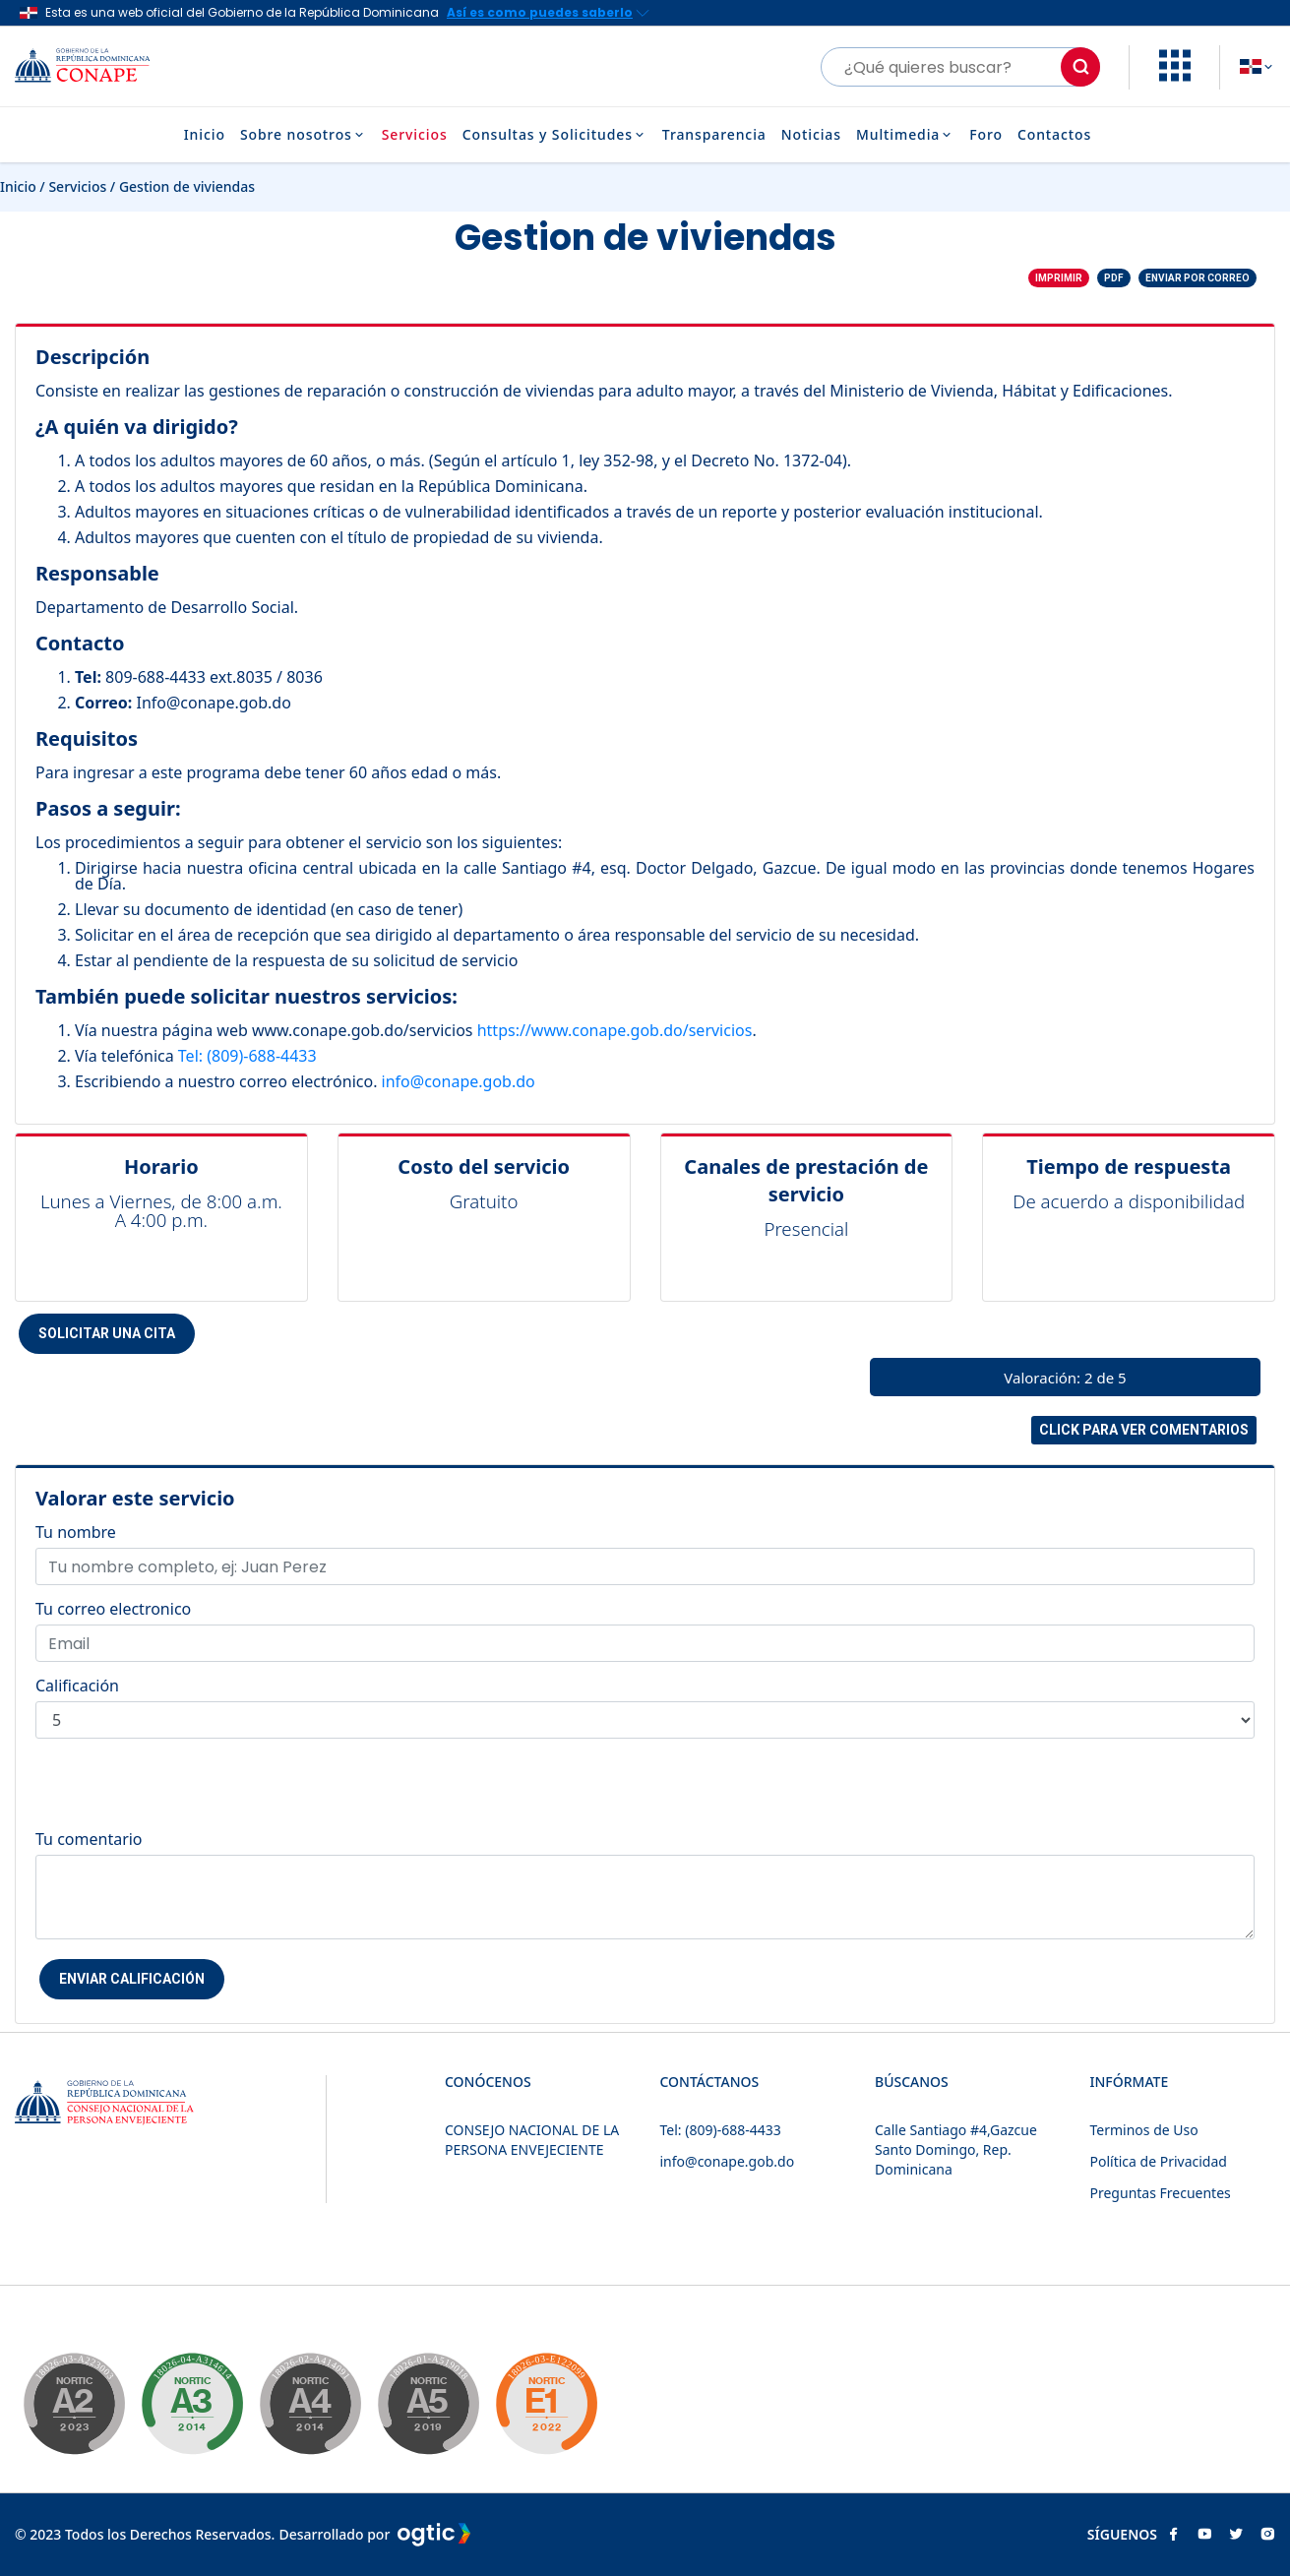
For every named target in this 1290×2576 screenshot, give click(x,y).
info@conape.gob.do (458, 1081)
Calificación (77, 1685)
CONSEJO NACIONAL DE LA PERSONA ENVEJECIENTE (532, 2139)
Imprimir (1058, 278)
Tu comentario (89, 1839)
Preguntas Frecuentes (1160, 2192)
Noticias (811, 135)
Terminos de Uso (1144, 2129)
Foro (986, 135)
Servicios (415, 135)
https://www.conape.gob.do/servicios (615, 1030)
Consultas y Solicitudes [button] (554, 135)
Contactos (1054, 135)
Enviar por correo (1197, 278)
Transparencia (714, 135)
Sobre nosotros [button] (303, 135)
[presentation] (185, 1792)
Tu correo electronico (113, 1609)
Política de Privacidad (1158, 2161)
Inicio (204, 135)
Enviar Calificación (132, 1979)
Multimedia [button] (905, 135)
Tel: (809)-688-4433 (247, 1056)
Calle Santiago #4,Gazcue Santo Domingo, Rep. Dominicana (956, 2149)
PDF (1114, 278)
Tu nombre (75, 1532)
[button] (1175, 76)
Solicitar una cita (106, 1333)
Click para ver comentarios (1144, 1430)
